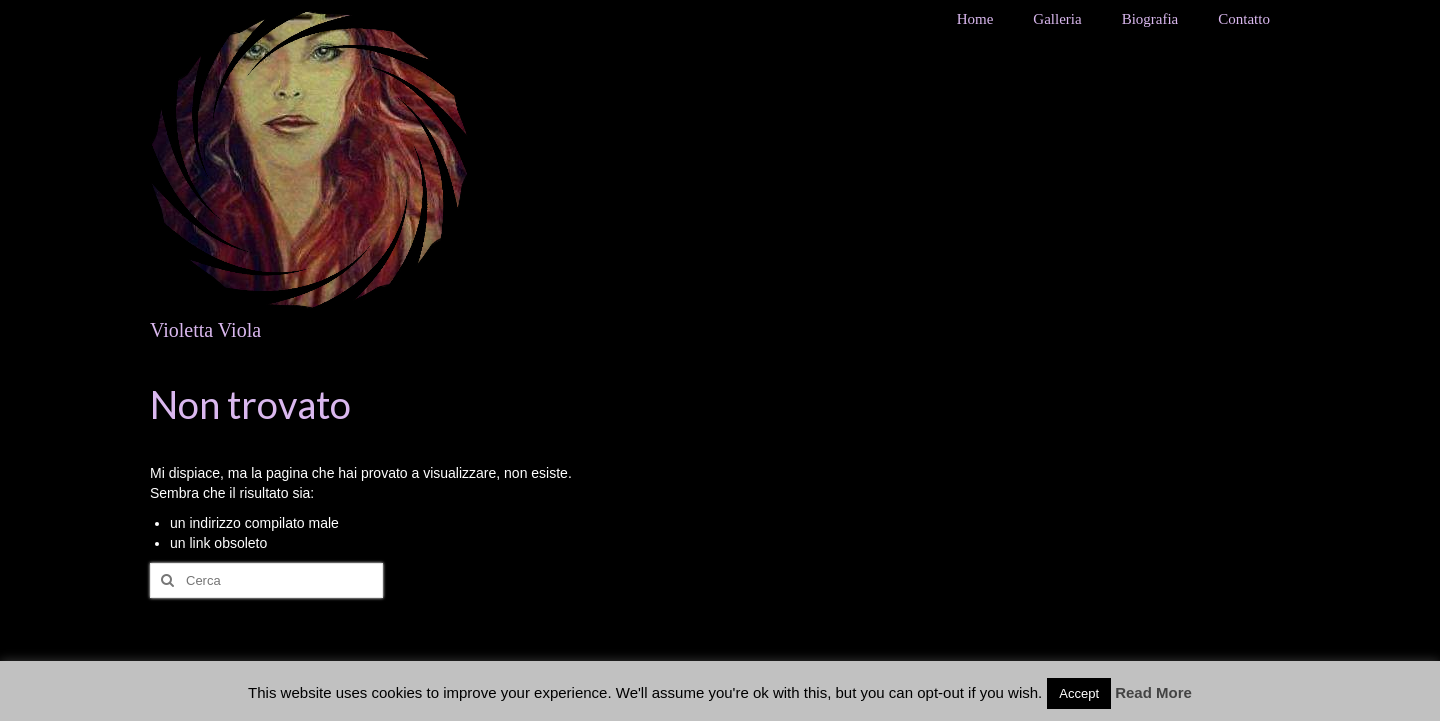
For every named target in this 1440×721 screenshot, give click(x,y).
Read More (1153, 692)
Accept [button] (1079, 693)
